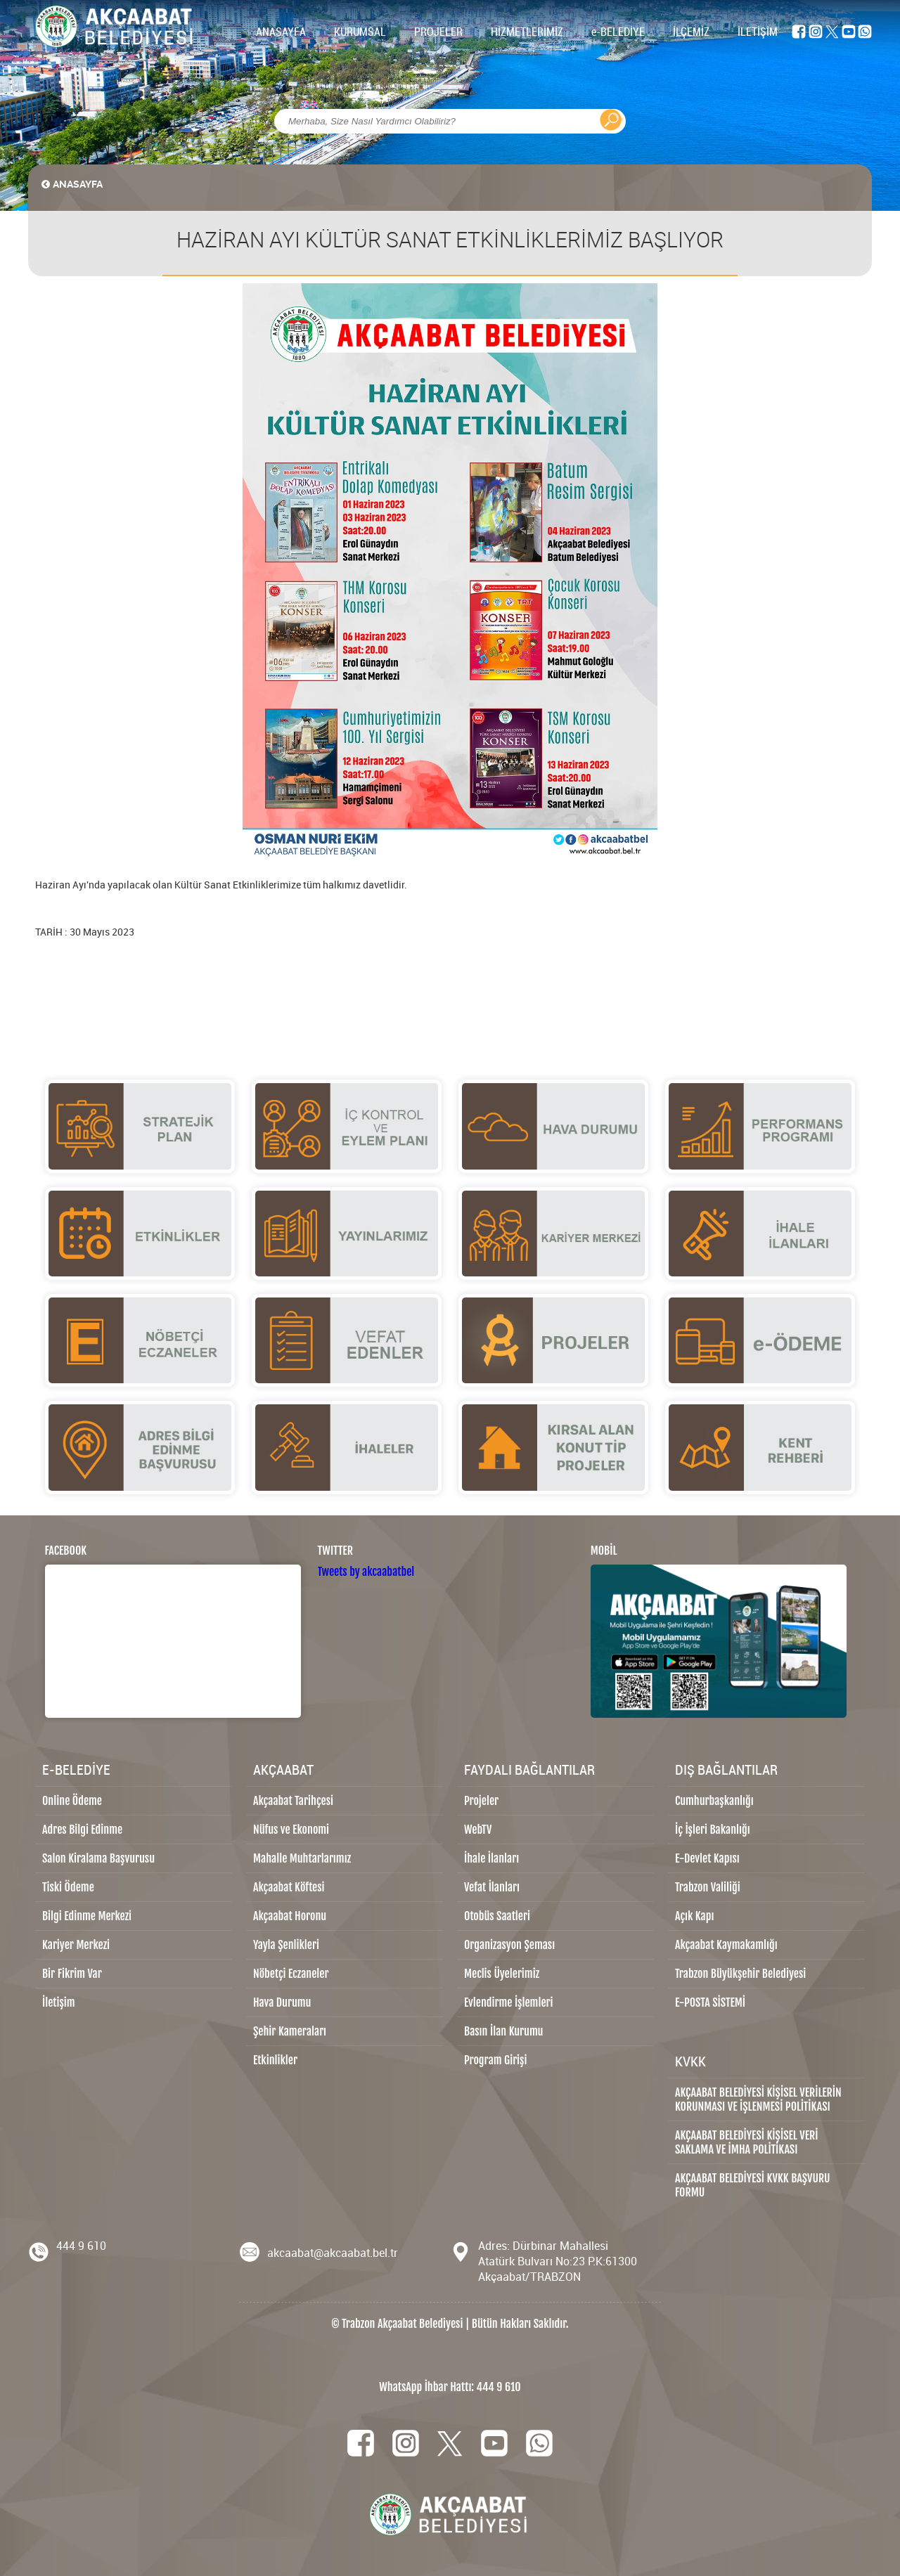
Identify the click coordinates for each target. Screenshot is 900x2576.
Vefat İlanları (492, 1887)
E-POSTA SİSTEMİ (710, 2002)
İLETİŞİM (758, 31)
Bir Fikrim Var (72, 1974)
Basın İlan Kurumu (504, 2031)
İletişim (58, 2002)
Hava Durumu (282, 2002)
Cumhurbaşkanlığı (714, 1801)
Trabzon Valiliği (707, 1887)
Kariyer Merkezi (76, 1945)
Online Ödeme (72, 1801)
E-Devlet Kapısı (707, 1858)
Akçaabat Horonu (289, 1916)
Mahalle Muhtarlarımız (302, 1858)
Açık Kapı (694, 1916)
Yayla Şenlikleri (286, 1945)
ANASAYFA (281, 31)
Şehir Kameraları (289, 2031)
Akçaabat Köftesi (289, 1887)
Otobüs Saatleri (497, 1916)
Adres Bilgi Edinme (82, 1830)
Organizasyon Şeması (509, 1945)
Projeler (481, 1801)
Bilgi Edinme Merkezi (86, 1916)
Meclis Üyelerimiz (501, 1974)
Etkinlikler (275, 2060)
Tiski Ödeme (68, 1887)
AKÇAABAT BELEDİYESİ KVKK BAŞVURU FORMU (752, 2185)
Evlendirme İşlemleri (508, 2002)
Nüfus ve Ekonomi (291, 1830)
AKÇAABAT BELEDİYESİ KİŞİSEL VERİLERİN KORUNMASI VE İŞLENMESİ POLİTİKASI (758, 2099)
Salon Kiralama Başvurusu (98, 1858)
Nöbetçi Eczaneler (291, 1974)
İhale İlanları (491, 1858)
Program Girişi (495, 2060)
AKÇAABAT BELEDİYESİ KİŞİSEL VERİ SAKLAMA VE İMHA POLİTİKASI (746, 2142)
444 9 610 (81, 2245)
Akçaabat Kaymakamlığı (726, 1945)
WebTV (477, 1830)
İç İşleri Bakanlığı (712, 1830)
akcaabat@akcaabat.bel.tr (332, 2252)
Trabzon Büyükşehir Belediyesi (740, 1974)
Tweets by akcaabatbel (366, 1572)
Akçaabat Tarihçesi (293, 1801)
